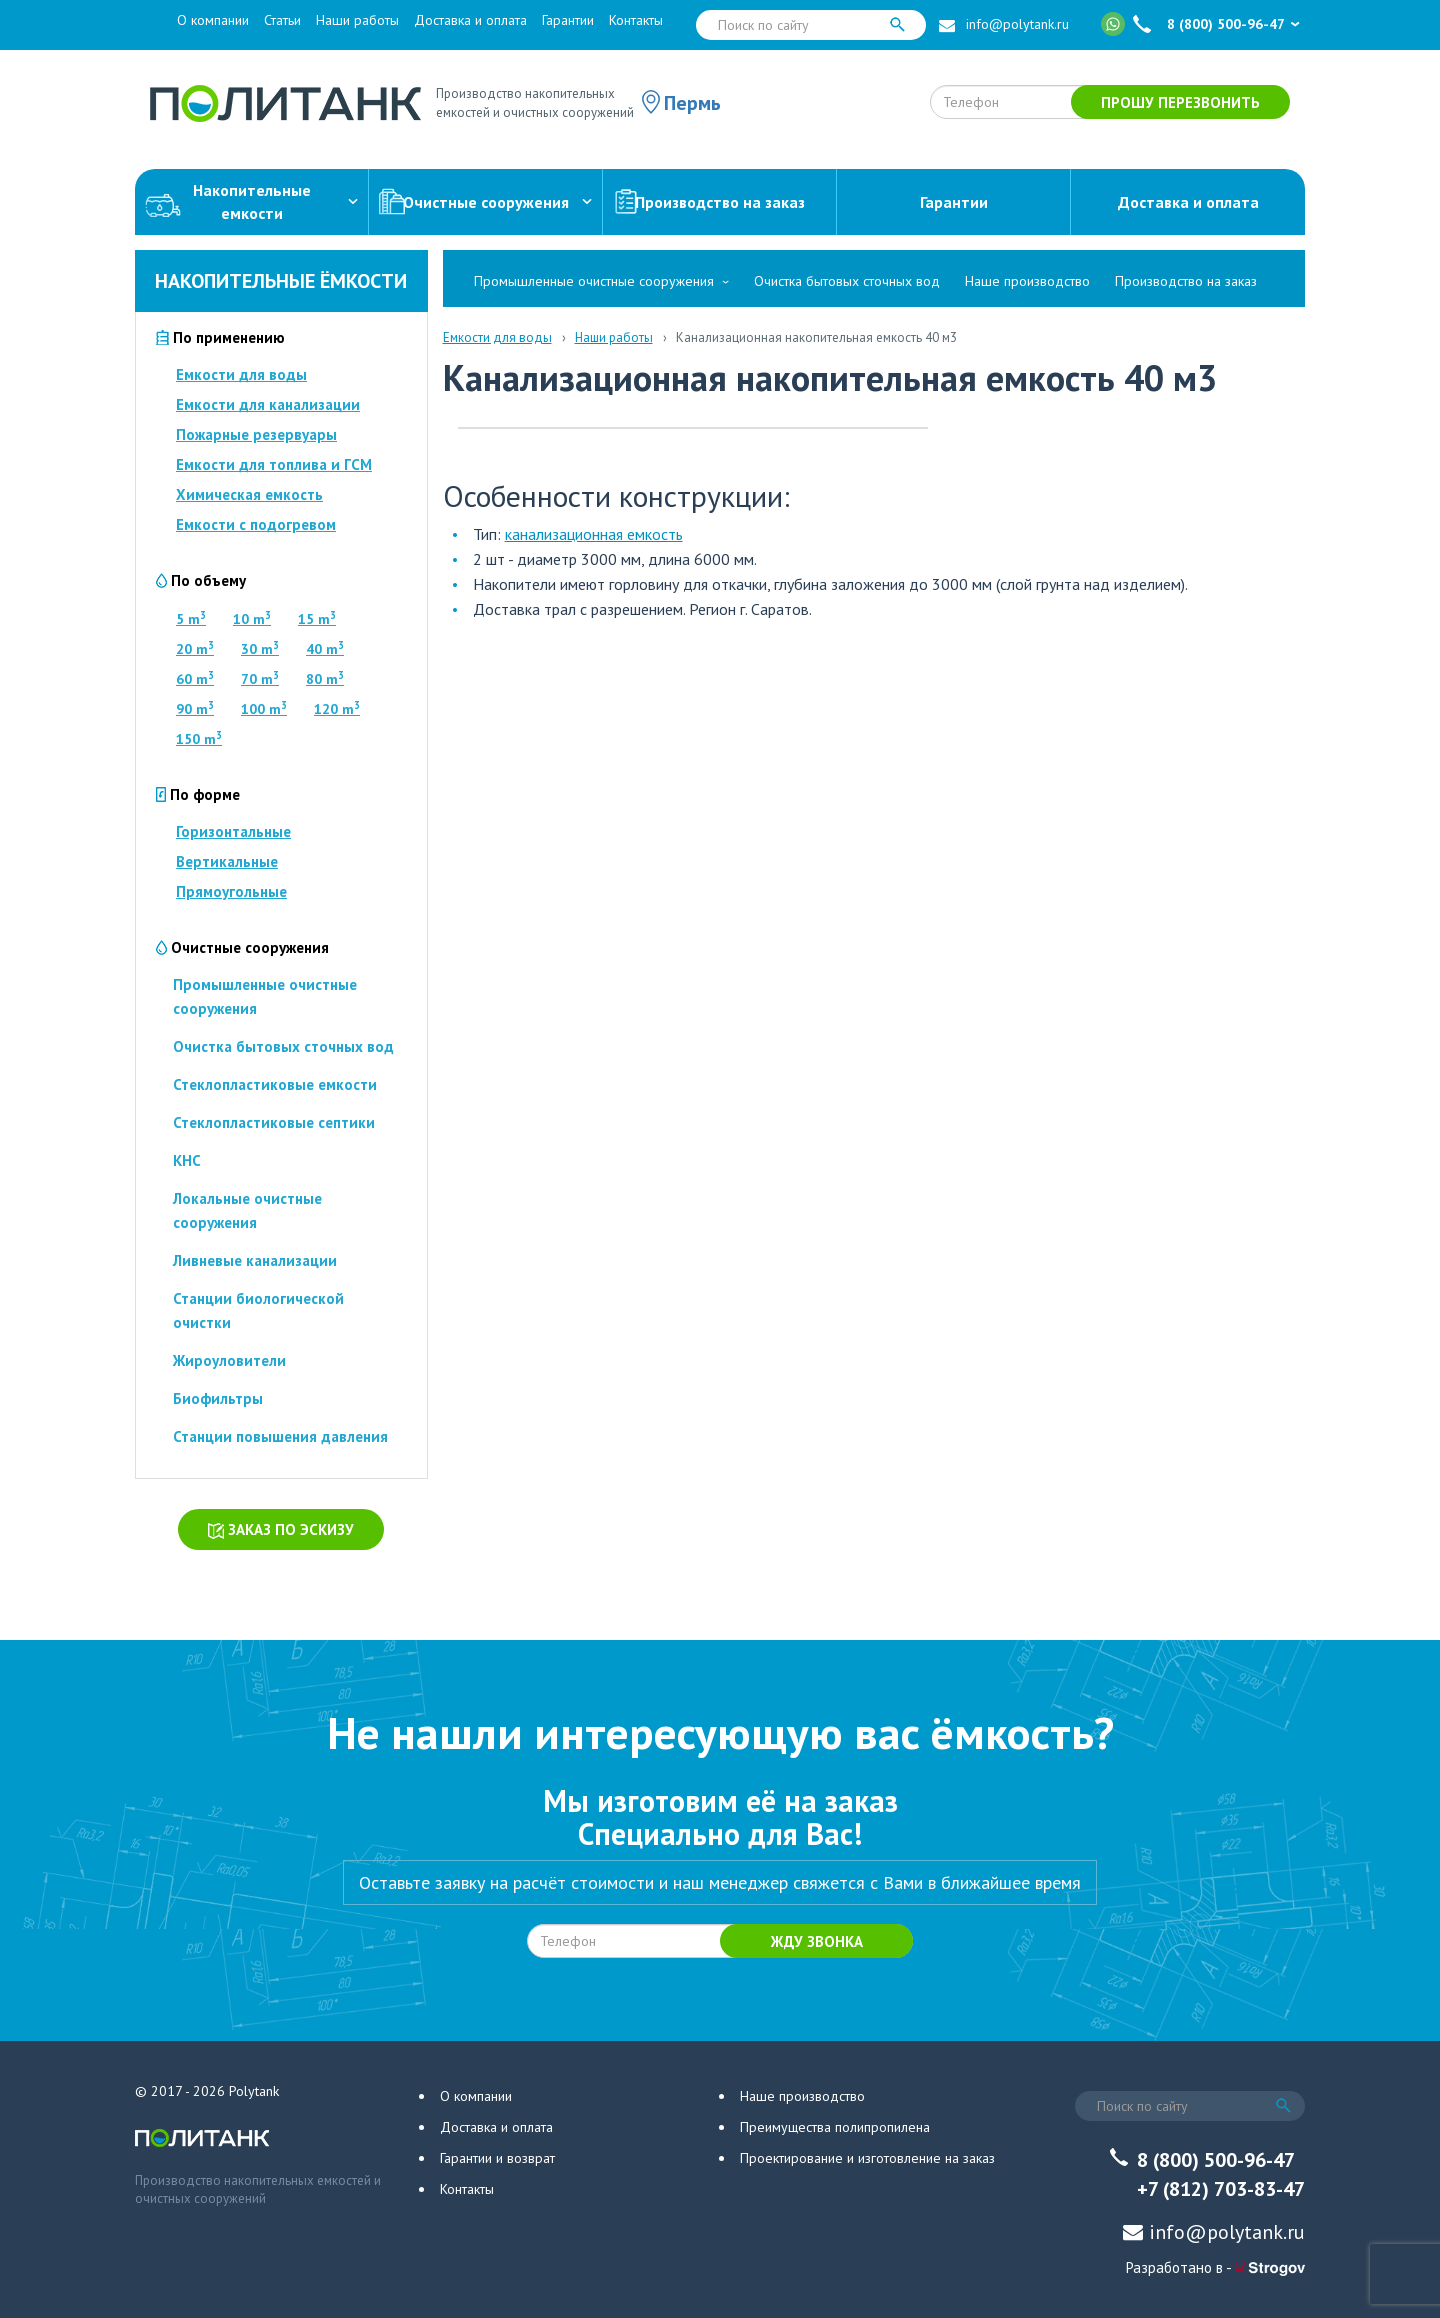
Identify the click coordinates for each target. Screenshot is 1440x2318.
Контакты (636, 20)
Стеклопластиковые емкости (275, 1084)
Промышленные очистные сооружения (594, 281)
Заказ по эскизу (281, 1529)
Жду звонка (817, 1941)
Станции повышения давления (280, 1436)
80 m (325, 679)
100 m (264, 709)
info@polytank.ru (1017, 24)
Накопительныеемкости (251, 201)
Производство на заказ (709, 202)
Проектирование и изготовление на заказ (867, 2158)
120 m (337, 709)
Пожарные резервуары (256, 434)
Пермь (692, 103)
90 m (195, 709)
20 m (195, 649)
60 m (195, 679)
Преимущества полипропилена (835, 2127)
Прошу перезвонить (1180, 102)
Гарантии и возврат (497, 2158)
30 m (260, 649)
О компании (213, 20)
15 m (317, 619)
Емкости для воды (241, 374)
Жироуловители (229, 1360)
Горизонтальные (233, 831)
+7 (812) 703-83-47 (1221, 2189)
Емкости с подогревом (256, 524)
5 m (191, 619)
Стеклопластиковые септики (274, 1122)
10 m (252, 619)
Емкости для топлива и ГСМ (274, 464)
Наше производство (1027, 281)
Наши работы (357, 20)
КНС (187, 1160)
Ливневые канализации (255, 1260)
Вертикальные (227, 861)
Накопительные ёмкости (281, 281)
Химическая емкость (249, 494)
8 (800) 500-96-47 (1226, 24)
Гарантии (568, 20)
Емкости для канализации (268, 404)
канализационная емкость (594, 534)
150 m (199, 739)
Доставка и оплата (470, 20)
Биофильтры (218, 1398)
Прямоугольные (231, 891)
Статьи (282, 20)
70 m (260, 679)
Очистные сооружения (485, 202)
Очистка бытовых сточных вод (283, 1046)
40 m (325, 649)
